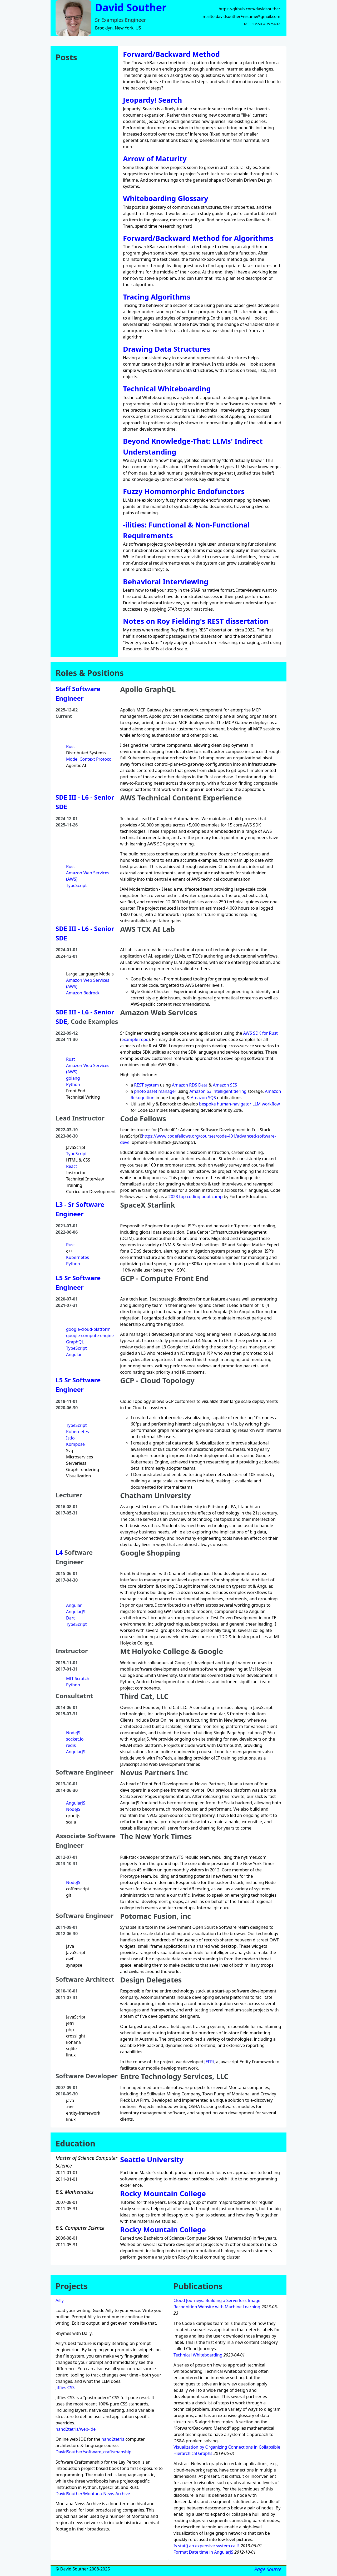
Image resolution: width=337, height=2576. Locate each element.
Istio (70, 1438)
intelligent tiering (229, 1091)
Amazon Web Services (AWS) (87, 876)
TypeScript (76, 885)
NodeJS (73, 1733)
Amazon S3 (200, 1091)
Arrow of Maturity (155, 158)
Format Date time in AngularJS (203, 2552)
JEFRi (209, 2062)
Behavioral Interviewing (165, 581)
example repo (134, 1039)
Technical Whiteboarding (167, 388)
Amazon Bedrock (83, 993)
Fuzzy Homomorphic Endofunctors (184, 491)
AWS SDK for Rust (260, 1033)
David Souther (130, 7)
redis (71, 1745)
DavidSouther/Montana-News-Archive (93, 2494)
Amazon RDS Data (189, 1085)
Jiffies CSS (65, 2387)
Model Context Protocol (89, 759)
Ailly (60, 2300)
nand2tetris (112, 2439)
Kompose (75, 1444)
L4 (59, 1552)
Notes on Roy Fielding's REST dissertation (196, 621)
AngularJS (75, 1612)
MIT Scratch (77, 1678)
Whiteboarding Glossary (165, 198)
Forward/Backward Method (171, 54)
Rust (70, 746)
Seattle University (152, 2159)
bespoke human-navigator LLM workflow (239, 1104)
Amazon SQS (203, 1097)
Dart (70, 1618)
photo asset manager (155, 1091)
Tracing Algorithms (156, 297)
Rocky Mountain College (163, 2193)
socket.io (74, 1739)
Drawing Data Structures (166, 349)
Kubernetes (77, 1257)
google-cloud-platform (88, 1329)
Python (73, 1084)
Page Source (267, 2569)
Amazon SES (225, 1085)
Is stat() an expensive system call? (207, 2546)
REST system (146, 1085)
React (71, 1166)
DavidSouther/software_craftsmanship (93, 2452)
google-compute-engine (90, 1335)
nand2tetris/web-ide (76, 2429)
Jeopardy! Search (152, 100)
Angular (74, 1354)
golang (73, 1078)
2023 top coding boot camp (195, 1196)
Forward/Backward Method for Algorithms (198, 238)
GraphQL (75, 1342)
